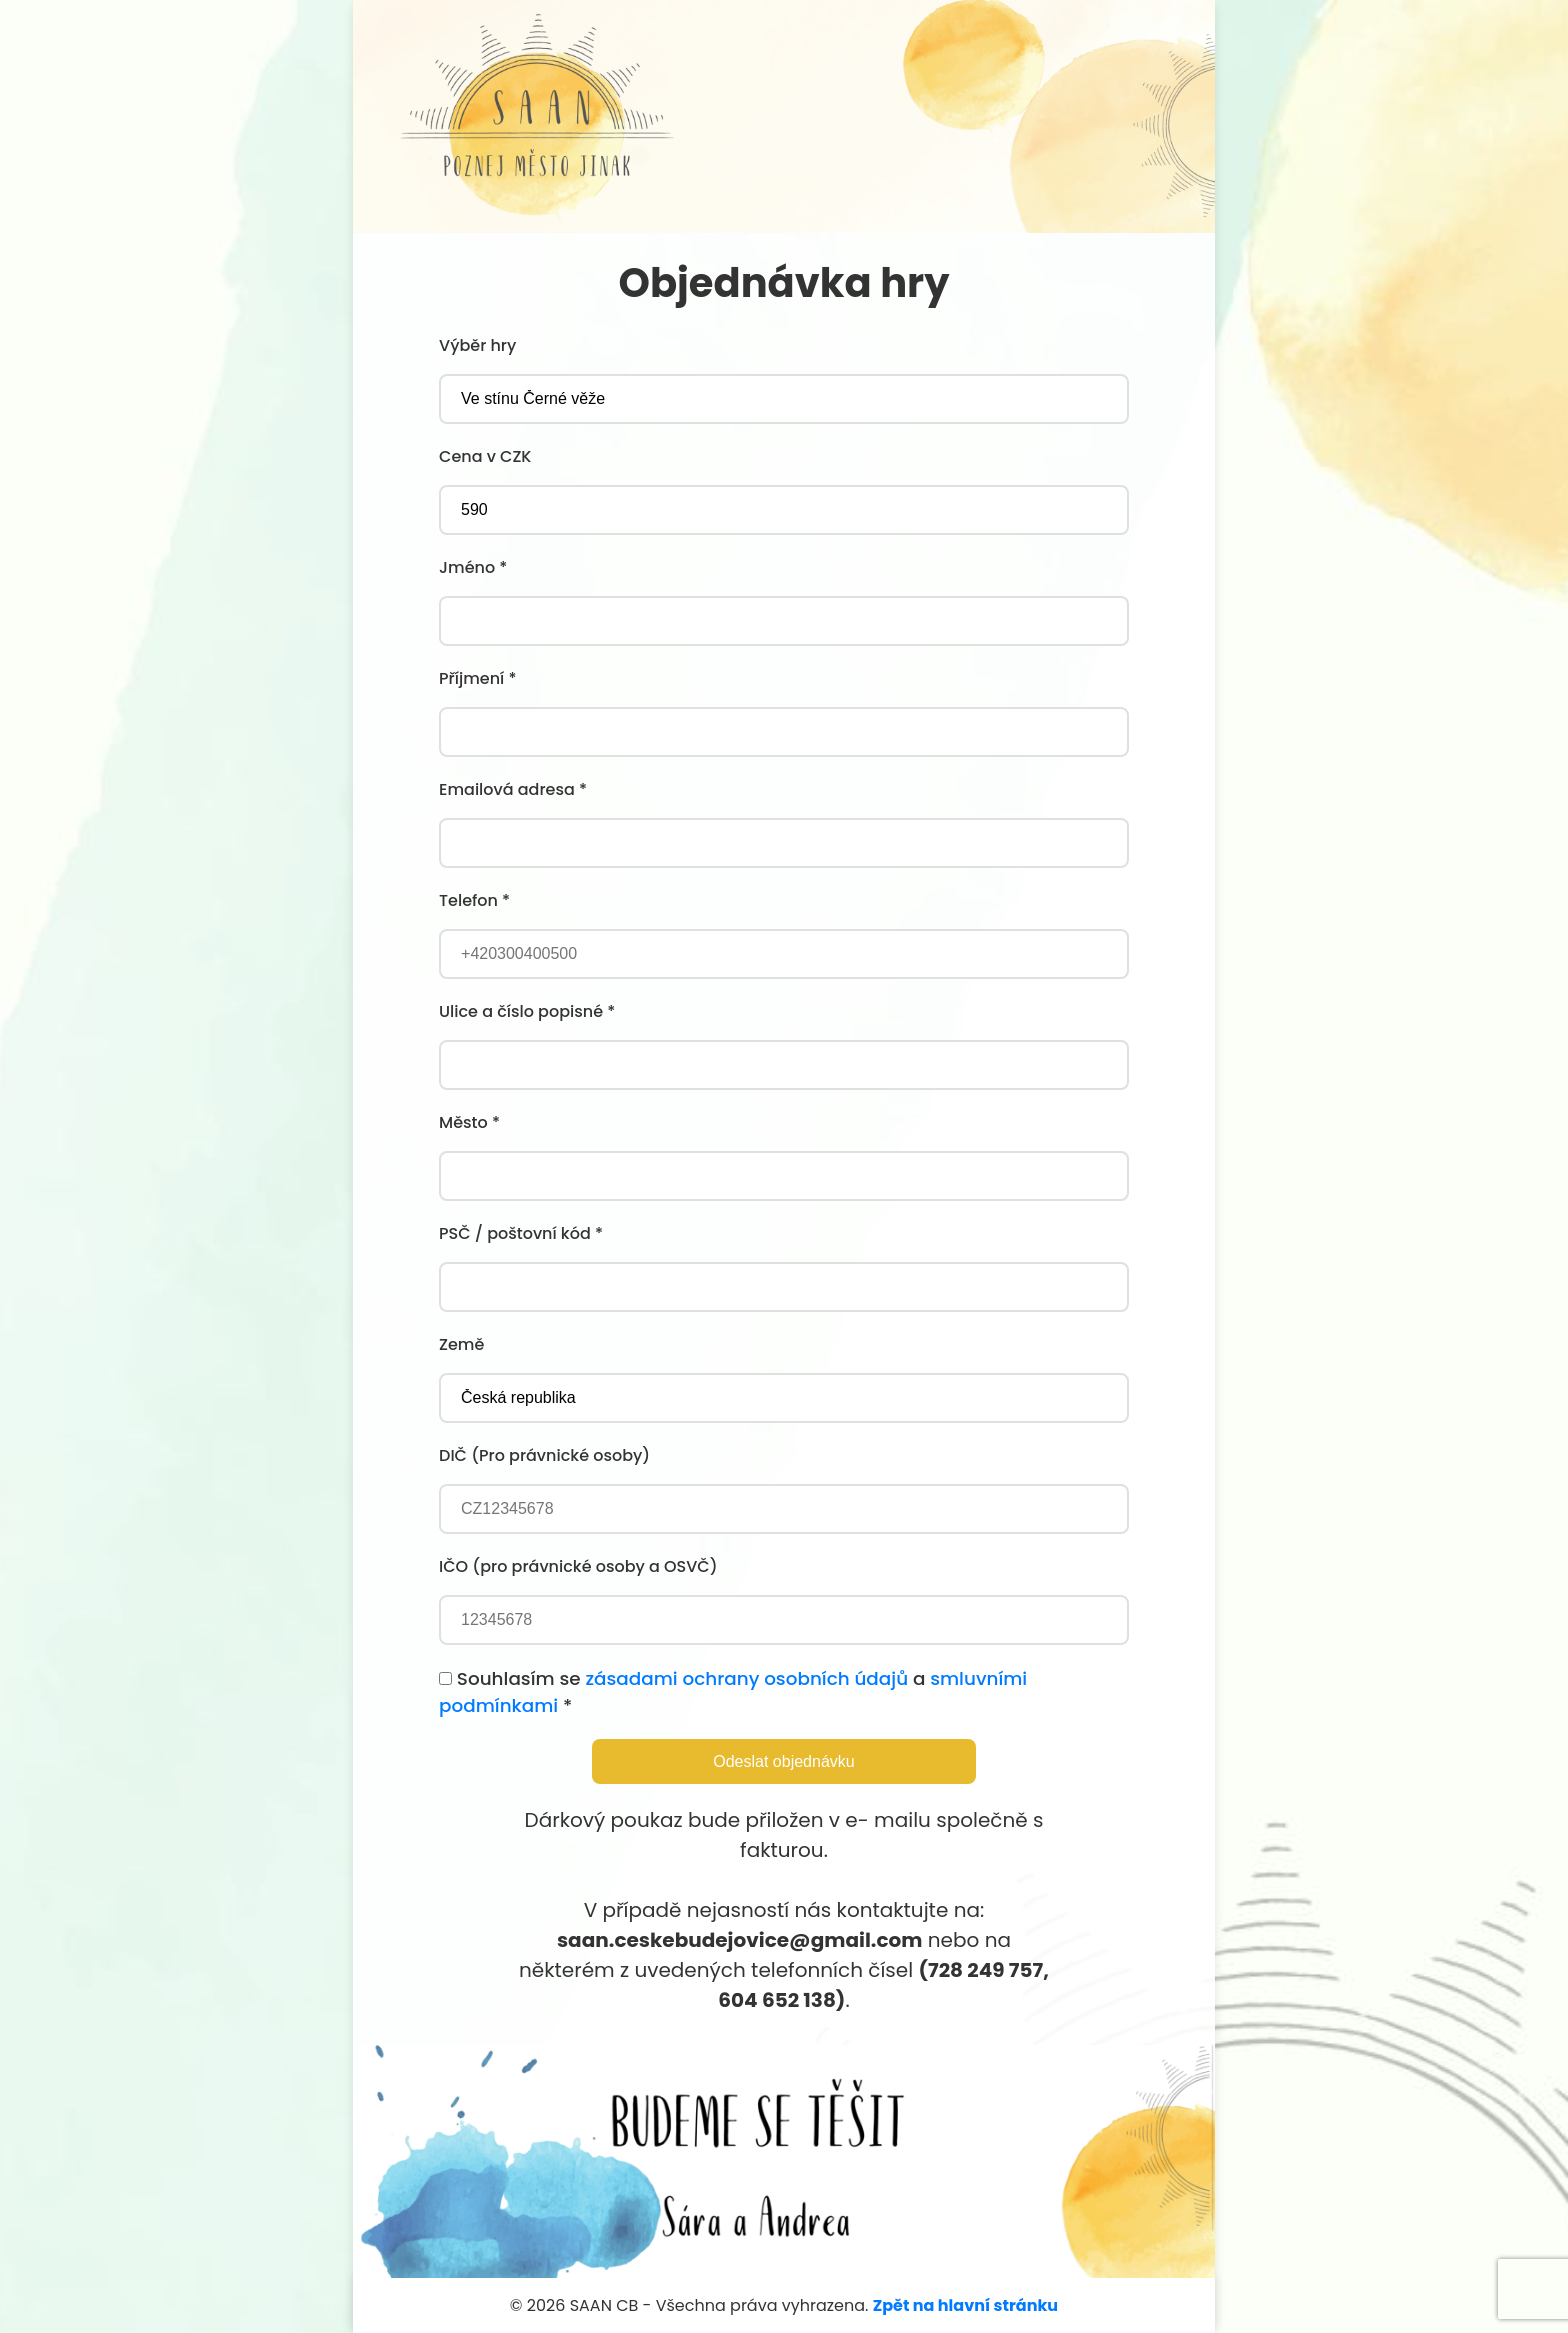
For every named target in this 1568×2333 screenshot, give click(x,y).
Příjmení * (477, 678)
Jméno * (473, 567)
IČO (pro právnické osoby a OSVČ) (578, 1566)
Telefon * (474, 900)
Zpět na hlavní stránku (965, 2305)
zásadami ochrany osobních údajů (746, 1678)
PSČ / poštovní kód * (521, 1233)
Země (461, 1344)
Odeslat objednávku (783, 1761)
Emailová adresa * (513, 789)
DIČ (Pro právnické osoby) (544, 1455)
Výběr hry (477, 345)
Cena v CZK (485, 456)
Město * (469, 1122)
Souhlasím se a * (733, 1692)
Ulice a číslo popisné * (527, 1011)
